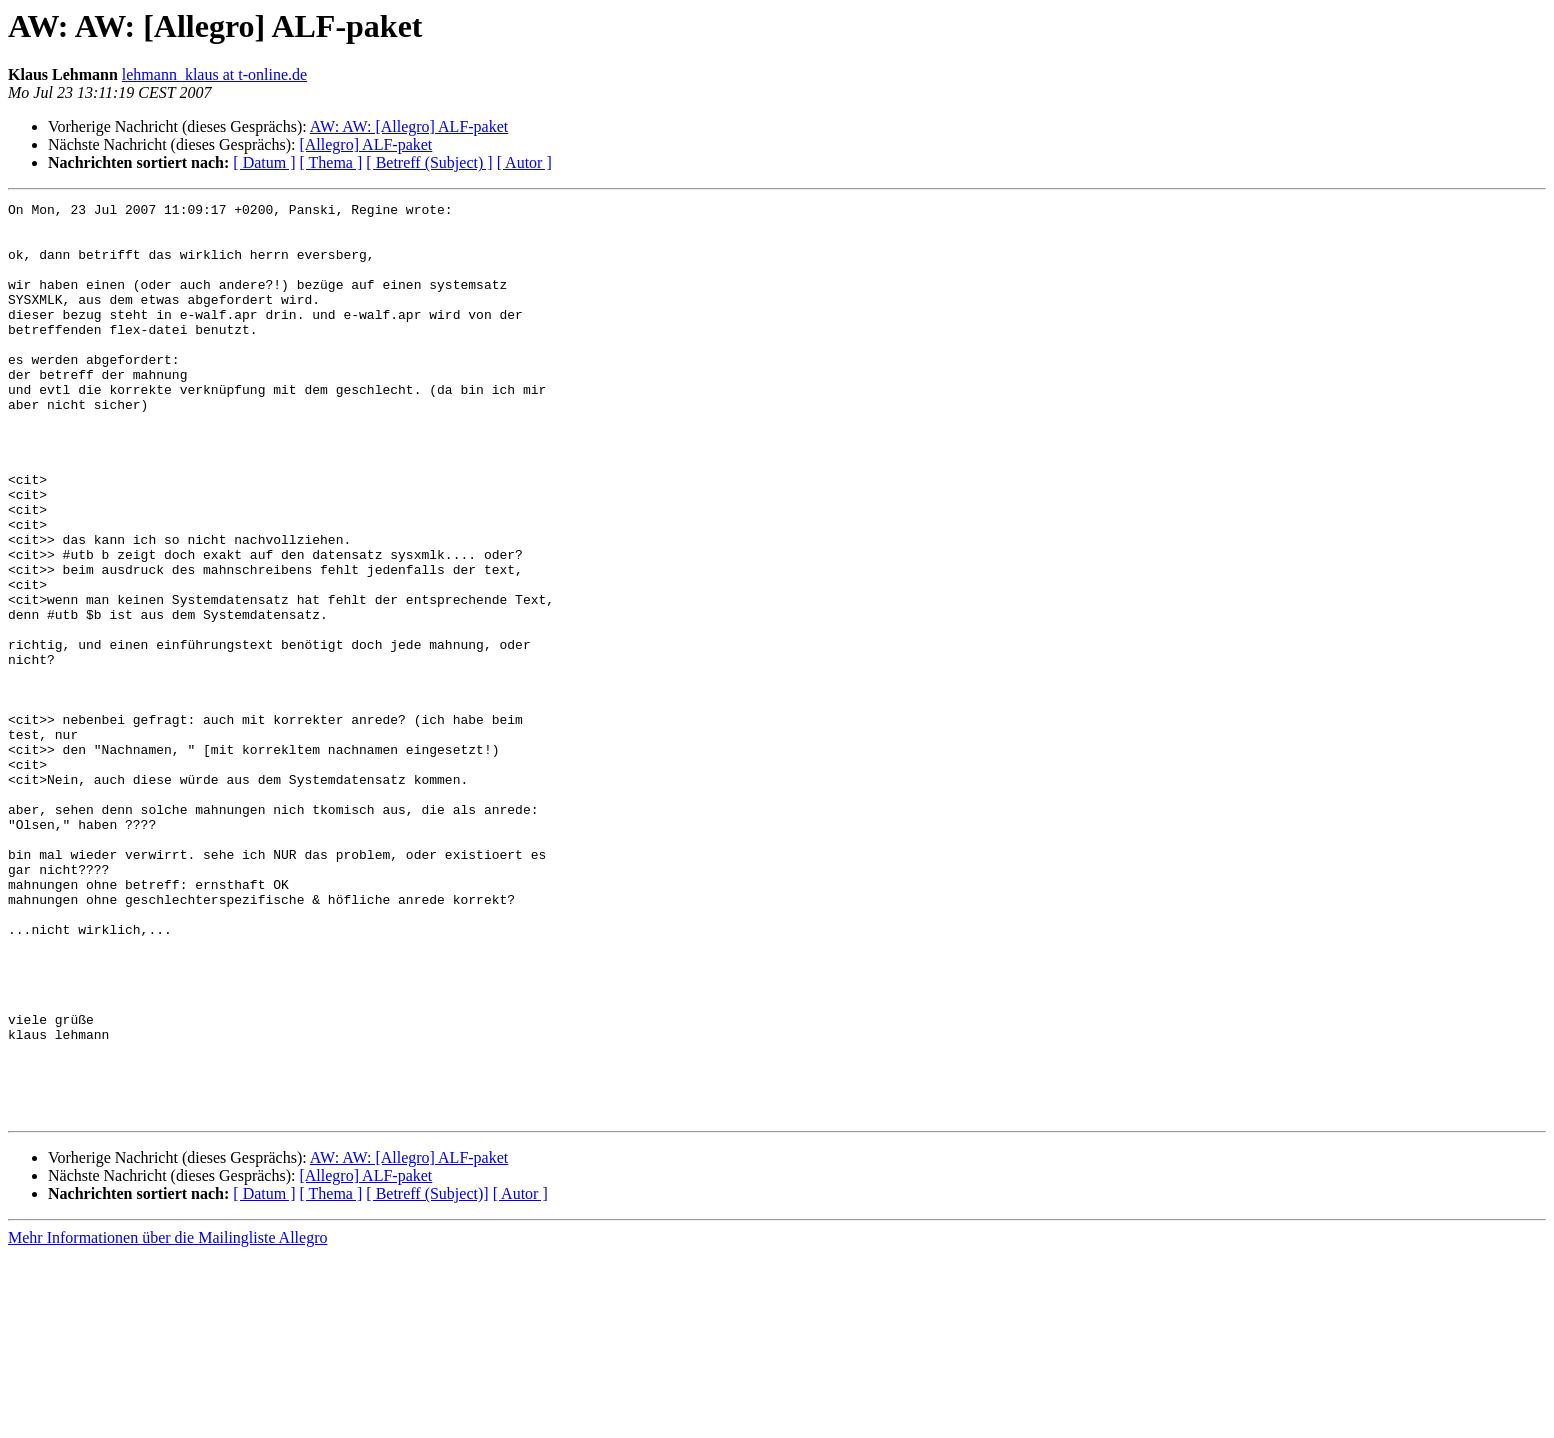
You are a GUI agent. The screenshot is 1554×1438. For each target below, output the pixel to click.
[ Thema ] (331, 162)
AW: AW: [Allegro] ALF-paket (409, 126)
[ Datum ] (264, 162)
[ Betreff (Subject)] (427, 1376)
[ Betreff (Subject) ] (429, 162)
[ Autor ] (524, 162)
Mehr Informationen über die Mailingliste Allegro (167, 1420)
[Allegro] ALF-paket (365, 144)
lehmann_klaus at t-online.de (214, 74)
